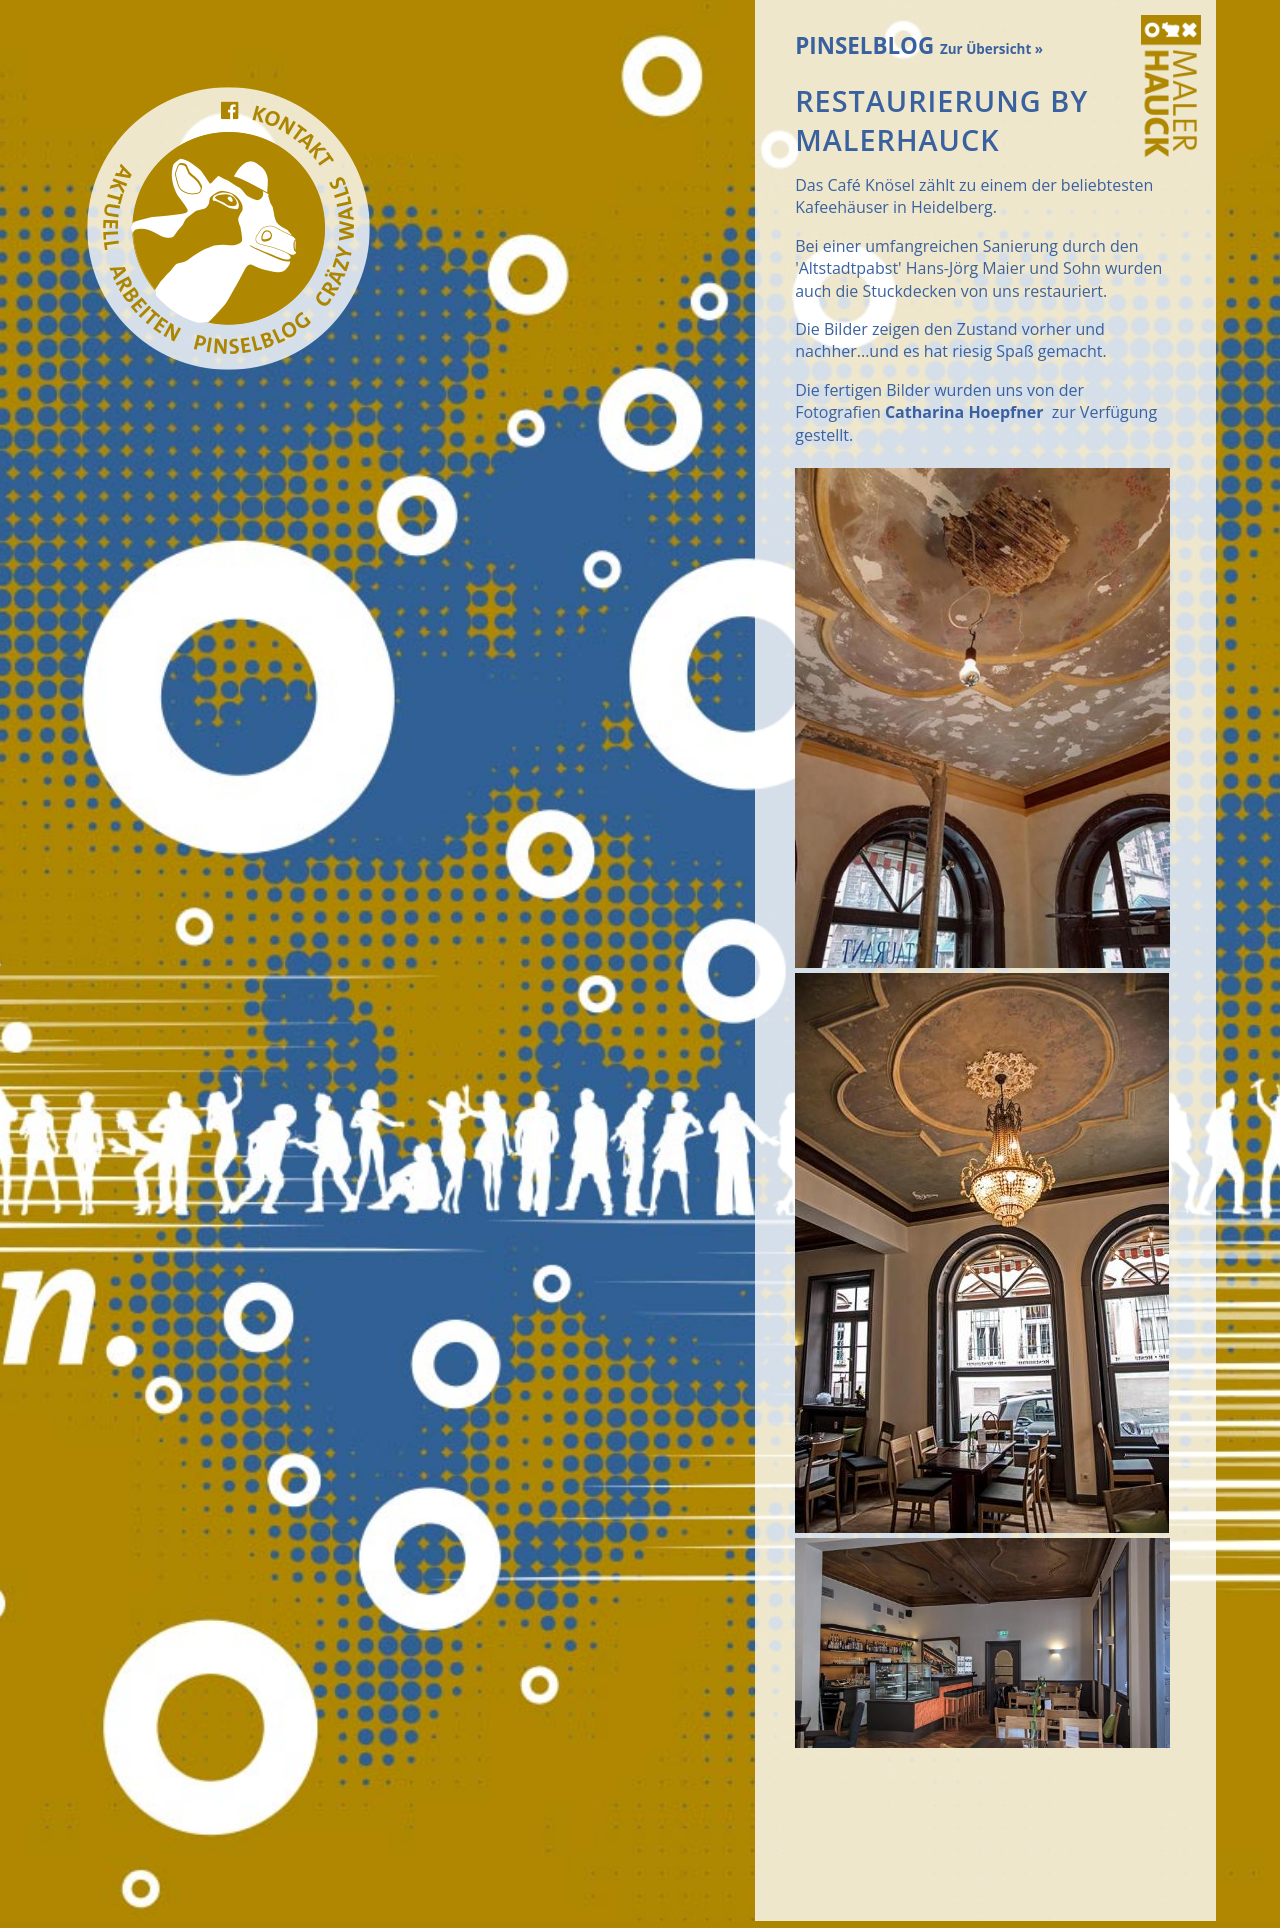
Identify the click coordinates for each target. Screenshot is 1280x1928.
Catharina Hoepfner (964, 412)
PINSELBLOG (919, 45)
